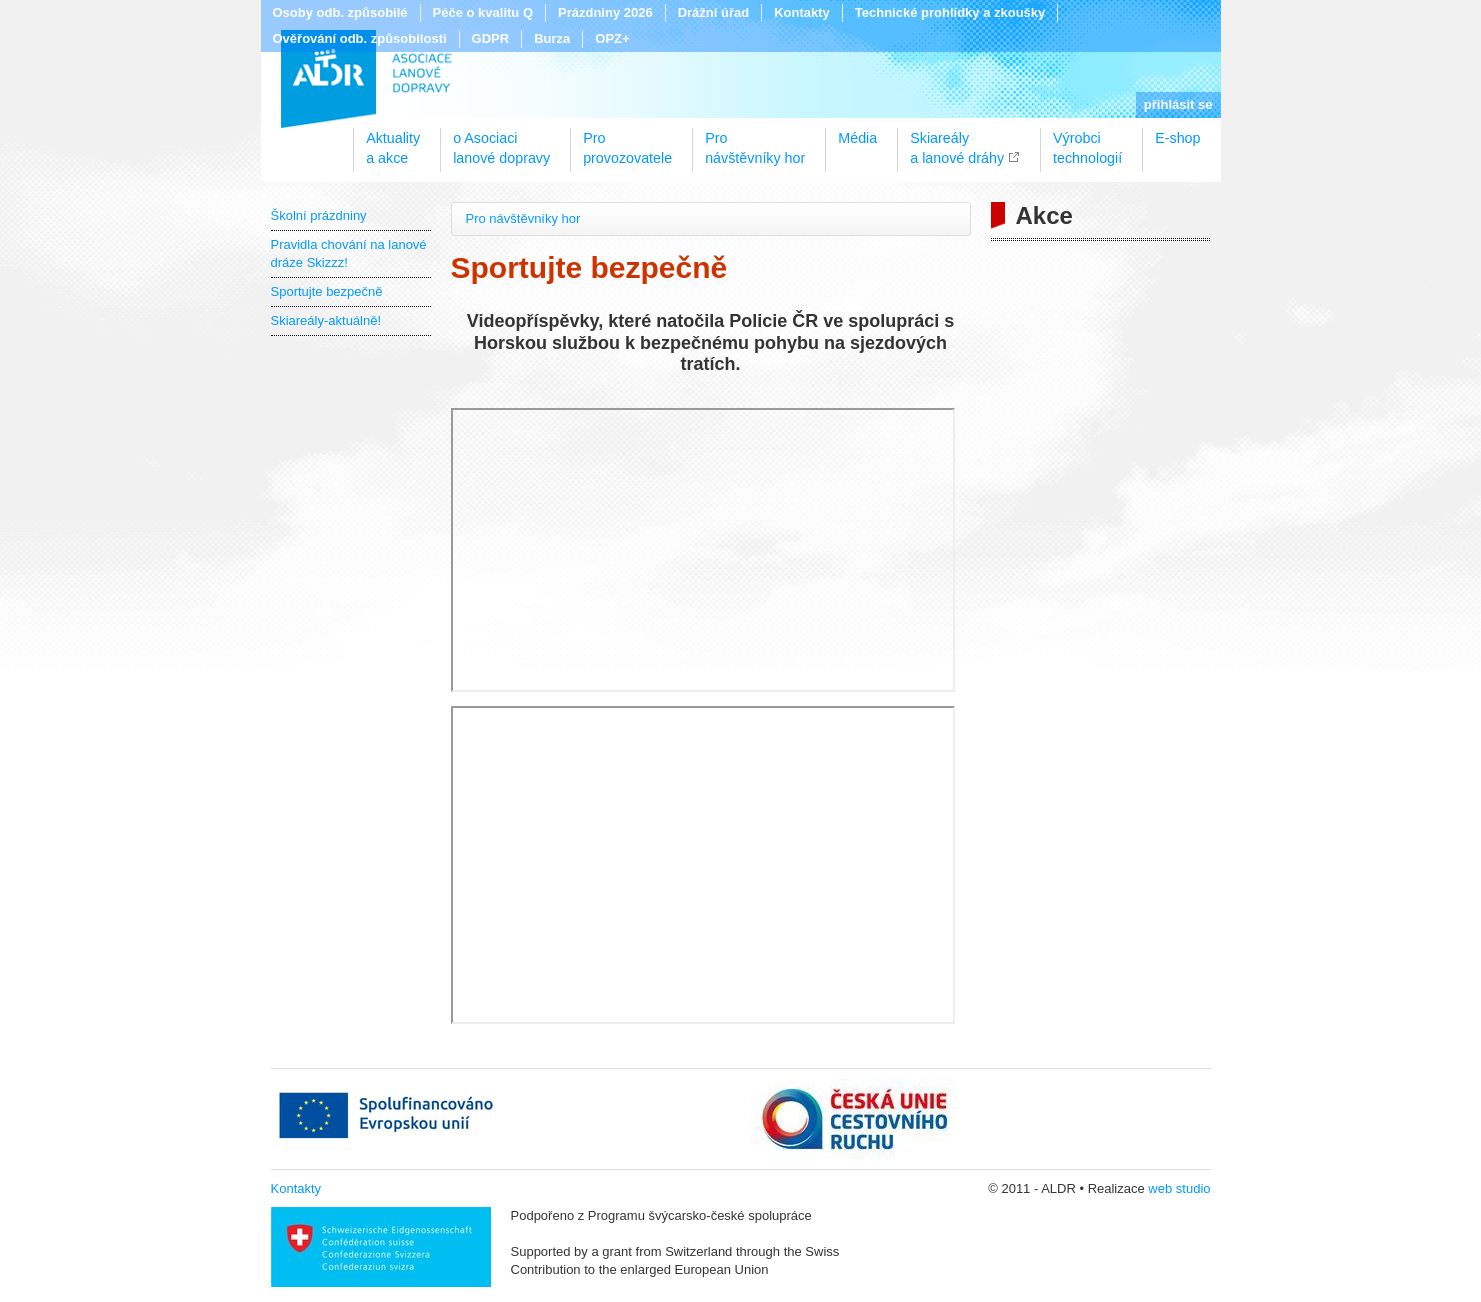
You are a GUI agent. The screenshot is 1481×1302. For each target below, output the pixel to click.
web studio (1179, 1188)
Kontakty (802, 12)
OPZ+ (612, 38)
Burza (552, 38)
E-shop (1177, 138)
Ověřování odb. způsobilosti (360, 38)
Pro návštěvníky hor (523, 218)
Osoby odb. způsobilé (340, 12)
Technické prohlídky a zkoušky (950, 12)
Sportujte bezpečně (327, 291)
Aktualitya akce (393, 141)
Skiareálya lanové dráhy (957, 141)
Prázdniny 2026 (605, 12)
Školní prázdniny (319, 215)
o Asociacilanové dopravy (501, 141)
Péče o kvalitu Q (483, 12)
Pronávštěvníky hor (755, 141)
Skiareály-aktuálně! (326, 320)
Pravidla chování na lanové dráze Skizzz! (349, 253)
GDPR (491, 38)
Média (857, 138)
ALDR (366, 79)
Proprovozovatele (627, 141)
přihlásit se (1178, 104)
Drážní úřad (714, 12)
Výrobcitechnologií (1087, 141)
